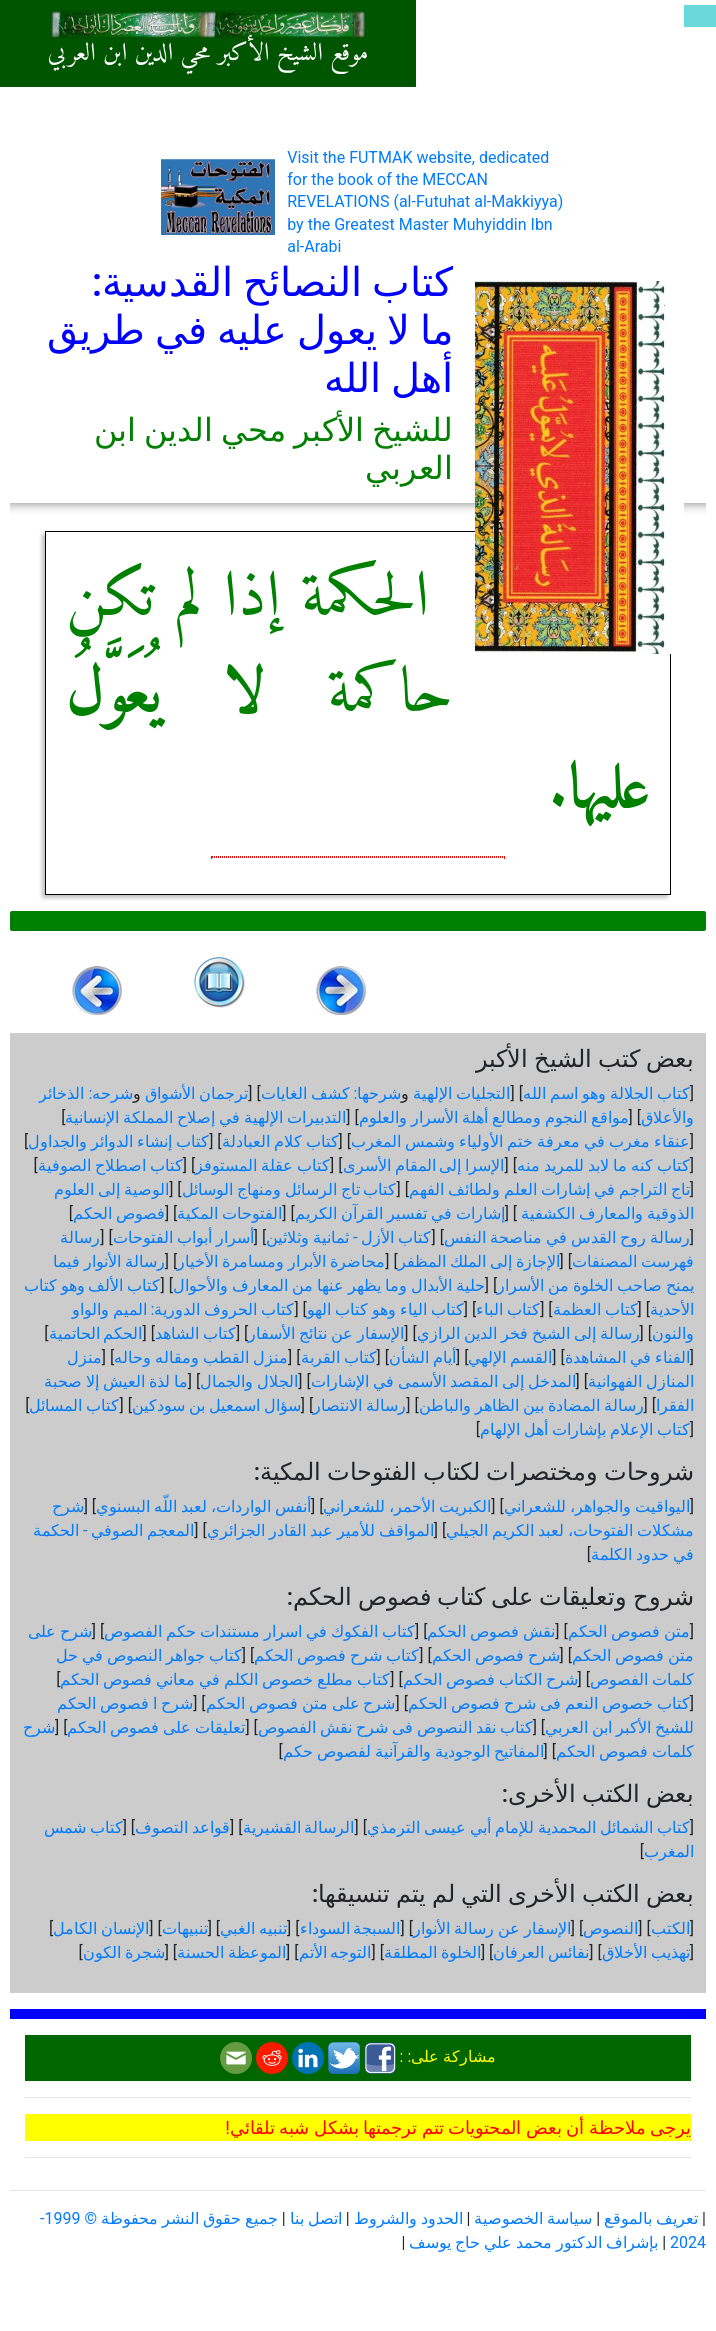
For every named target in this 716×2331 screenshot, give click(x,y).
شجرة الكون (124, 1952)
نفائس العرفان (541, 1952)
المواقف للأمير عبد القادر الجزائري (320, 1530)
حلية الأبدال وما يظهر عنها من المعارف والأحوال (329, 1285)
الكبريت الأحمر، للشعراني (407, 1506)
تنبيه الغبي (253, 1928)
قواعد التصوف (182, 1827)
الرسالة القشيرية (299, 1827)
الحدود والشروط (408, 2218)
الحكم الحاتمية (96, 1333)
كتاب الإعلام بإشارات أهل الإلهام (585, 1429)
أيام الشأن (422, 1357)
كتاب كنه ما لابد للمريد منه (603, 1165)
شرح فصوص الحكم (496, 1655)
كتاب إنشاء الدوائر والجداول (118, 1141)
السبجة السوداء (350, 1928)
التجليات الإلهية (461, 1093)
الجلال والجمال (249, 1381)
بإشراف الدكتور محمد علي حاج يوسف (533, 2242)
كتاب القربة (339, 1357)
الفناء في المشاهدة (627, 1357)
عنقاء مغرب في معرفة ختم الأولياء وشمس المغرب (520, 1141)
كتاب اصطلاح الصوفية (110, 1165)
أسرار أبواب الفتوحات (183, 1237)
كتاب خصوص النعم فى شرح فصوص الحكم (549, 1703)
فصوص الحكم (119, 1213)
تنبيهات (185, 1928)
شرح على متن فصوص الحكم (301, 1703)
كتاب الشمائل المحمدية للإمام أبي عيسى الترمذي (528, 1827)
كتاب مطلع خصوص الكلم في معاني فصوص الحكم (225, 1679)
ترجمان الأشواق (196, 1093)
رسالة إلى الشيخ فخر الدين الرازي (528, 1333)
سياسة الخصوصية (533, 2218)
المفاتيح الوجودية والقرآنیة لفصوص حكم (413, 1751)
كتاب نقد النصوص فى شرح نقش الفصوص (395, 1727)
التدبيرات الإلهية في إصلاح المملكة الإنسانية (205, 1117)
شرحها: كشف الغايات (331, 1093)
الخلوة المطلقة (432, 1952)
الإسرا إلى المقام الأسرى (424, 1165)
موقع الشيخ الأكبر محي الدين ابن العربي (208, 54)
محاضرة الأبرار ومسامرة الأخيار (281, 1261)
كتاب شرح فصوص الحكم (336, 1655)
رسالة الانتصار (359, 1405)
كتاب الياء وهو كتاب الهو (385, 1309)
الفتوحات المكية (229, 1213)
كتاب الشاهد (195, 1333)
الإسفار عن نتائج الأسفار (326, 1333)
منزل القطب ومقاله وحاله (201, 1357)
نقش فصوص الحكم (491, 1631)
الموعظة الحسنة (231, 1952)
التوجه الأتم (335, 1952)
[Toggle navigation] (700, 16)
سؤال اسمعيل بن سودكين (216, 1405)
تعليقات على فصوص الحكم (156, 1727)
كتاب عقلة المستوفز (262, 1165)
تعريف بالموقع (651, 2218)
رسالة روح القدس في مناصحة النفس (567, 1237)
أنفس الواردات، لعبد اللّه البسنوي (203, 1506)
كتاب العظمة (595, 1309)
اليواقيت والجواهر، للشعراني (597, 1506)
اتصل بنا (316, 2218)
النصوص (610, 1928)
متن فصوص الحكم (629, 1631)
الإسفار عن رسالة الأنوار (492, 1928)
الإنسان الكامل (101, 1928)
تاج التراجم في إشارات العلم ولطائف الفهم (549, 1189)
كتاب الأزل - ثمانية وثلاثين (348, 1237)
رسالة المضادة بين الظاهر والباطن (531, 1405)
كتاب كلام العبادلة (280, 1141)
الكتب (670, 1928)
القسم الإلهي (510, 1357)
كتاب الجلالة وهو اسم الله (606, 1093)
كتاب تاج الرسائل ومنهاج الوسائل (289, 1189)
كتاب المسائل (74, 1405)
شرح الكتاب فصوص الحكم (490, 1679)
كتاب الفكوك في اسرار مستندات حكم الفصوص (259, 1631)
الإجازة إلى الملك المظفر (479, 1261)
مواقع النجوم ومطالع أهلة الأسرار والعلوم (494, 1117)
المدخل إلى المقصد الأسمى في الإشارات (443, 1381)
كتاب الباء (508, 1309)
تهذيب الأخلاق (646, 1952)
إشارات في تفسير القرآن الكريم (400, 1213)
